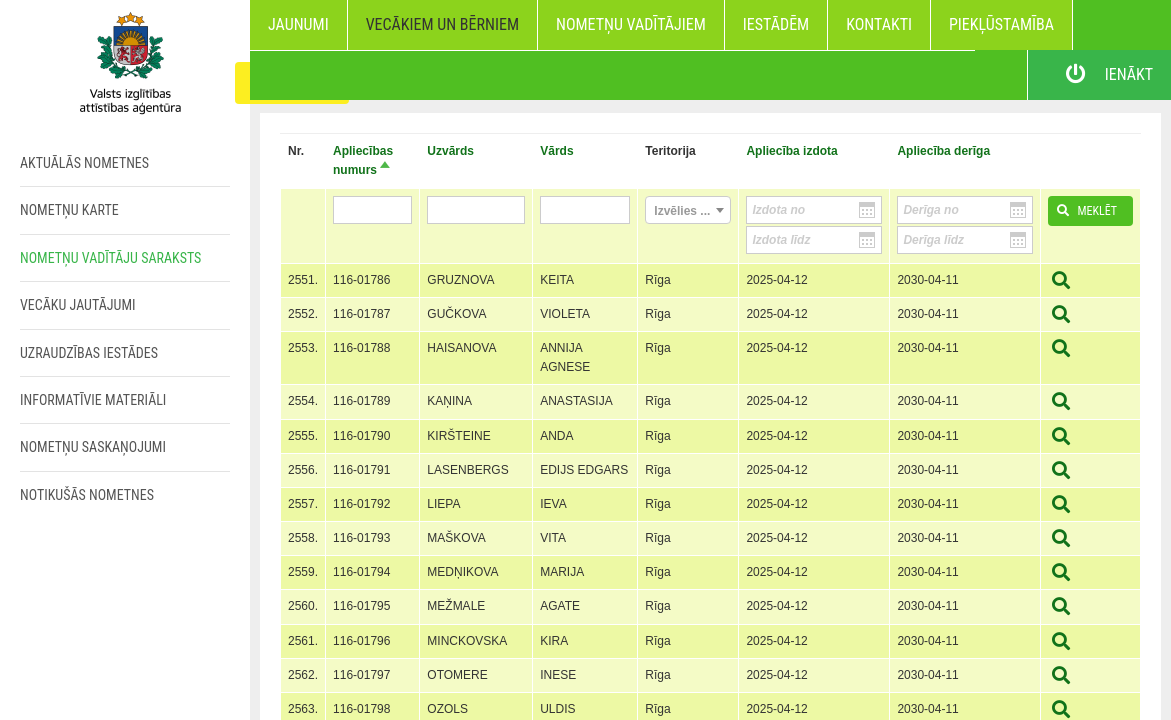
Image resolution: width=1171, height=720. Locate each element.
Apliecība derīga (943, 151)
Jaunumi (298, 24)
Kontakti (879, 24)
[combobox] (688, 210)
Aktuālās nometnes (84, 163)
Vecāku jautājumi (78, 305)
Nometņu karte (69, 210)
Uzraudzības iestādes (89, 353)
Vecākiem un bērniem (442, 24)
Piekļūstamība (1001, 24)
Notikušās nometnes (87, 495)
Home (125, 60)
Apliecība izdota (791, 151)
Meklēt (1083, 211)
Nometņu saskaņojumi (93, 447)
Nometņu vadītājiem (631, 24)
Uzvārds (450, 151)
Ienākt (1099, 75)
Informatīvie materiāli (93, 400)
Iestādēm (776, 24)
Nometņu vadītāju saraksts (110, 258)
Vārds (556, 151)
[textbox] (688, 211)
